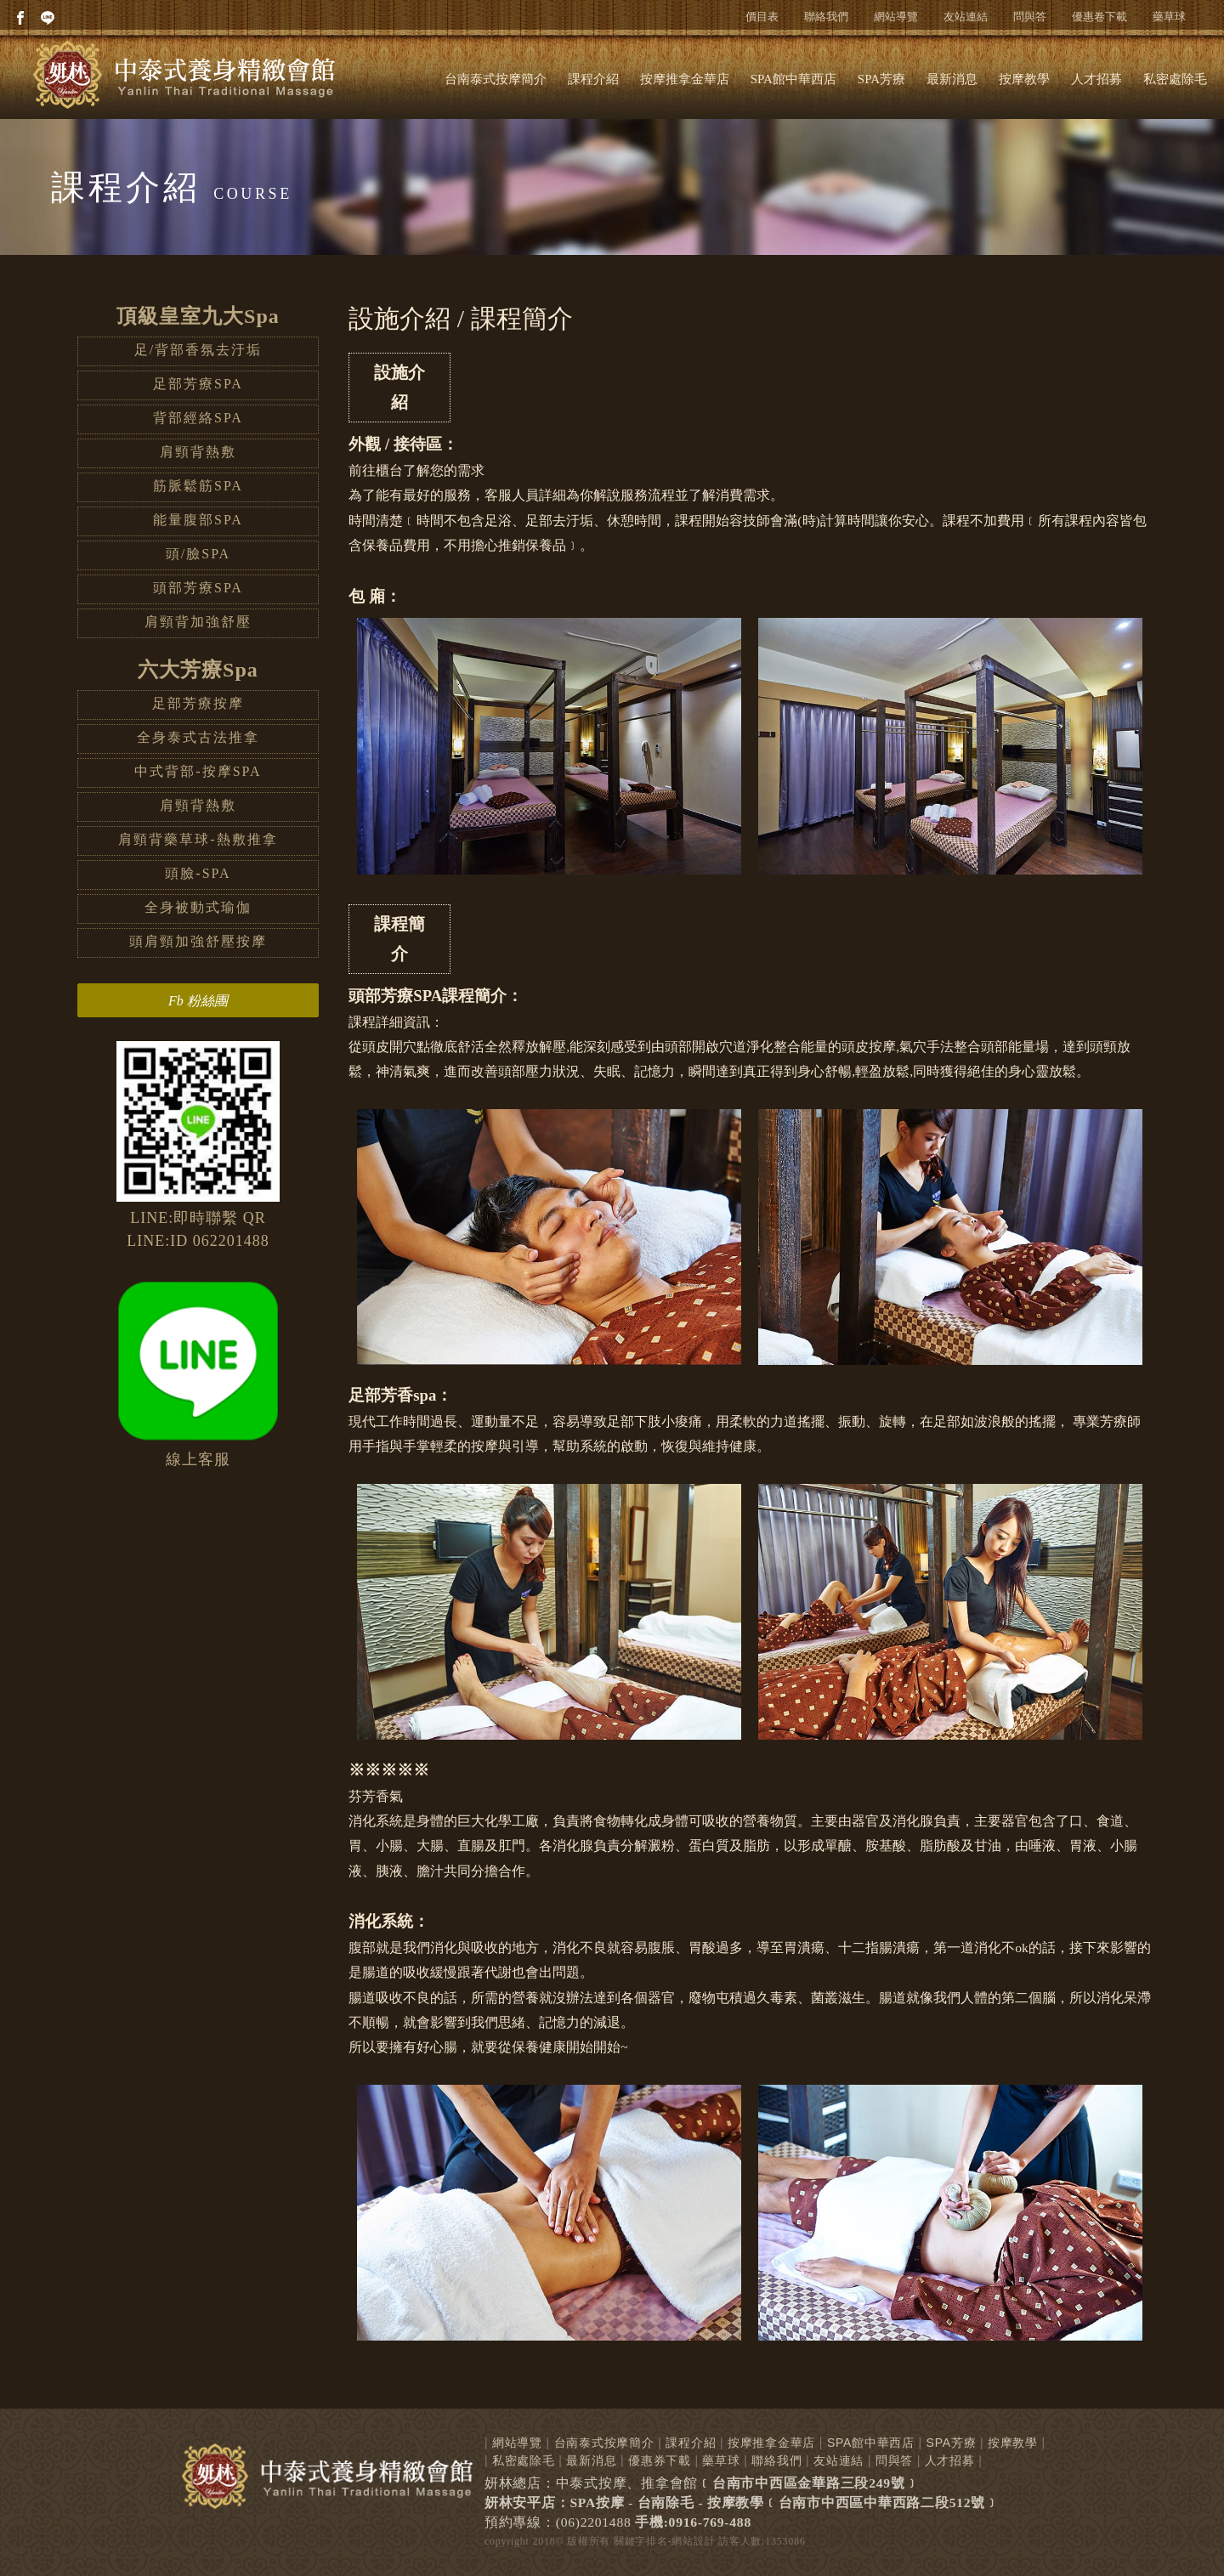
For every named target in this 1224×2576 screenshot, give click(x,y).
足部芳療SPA (198, 383)
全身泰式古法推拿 (198, 737)
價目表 (762, 16)
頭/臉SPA (198, 553)
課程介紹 (593, 79)
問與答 (1029, 16)
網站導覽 (896, 16)
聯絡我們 (826, 16)
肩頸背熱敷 (198, 451)
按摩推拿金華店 (684, 79)
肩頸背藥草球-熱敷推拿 (197, 839)
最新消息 (952, 79)
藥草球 (1169, 16)
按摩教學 (1024, 79)
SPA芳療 (881, 79)
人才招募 (1096, 79)
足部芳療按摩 (198, 703)
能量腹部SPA (198, 519)
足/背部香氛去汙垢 (198, 350)
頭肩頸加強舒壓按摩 (198, 941)
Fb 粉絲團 (198, 1001)
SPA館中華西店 (793, 79)
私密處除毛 (1175, 79)
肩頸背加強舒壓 (198, 621)
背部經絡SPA (198, 417)
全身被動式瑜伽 (198, 907)
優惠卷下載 (1099, 16)
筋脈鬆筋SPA (198, 485)
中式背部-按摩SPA (197, 771)
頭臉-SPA (197, 873)
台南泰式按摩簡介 (496, 79)
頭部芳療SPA (198, 587)
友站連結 (966, 16)
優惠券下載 (659, 2460)
